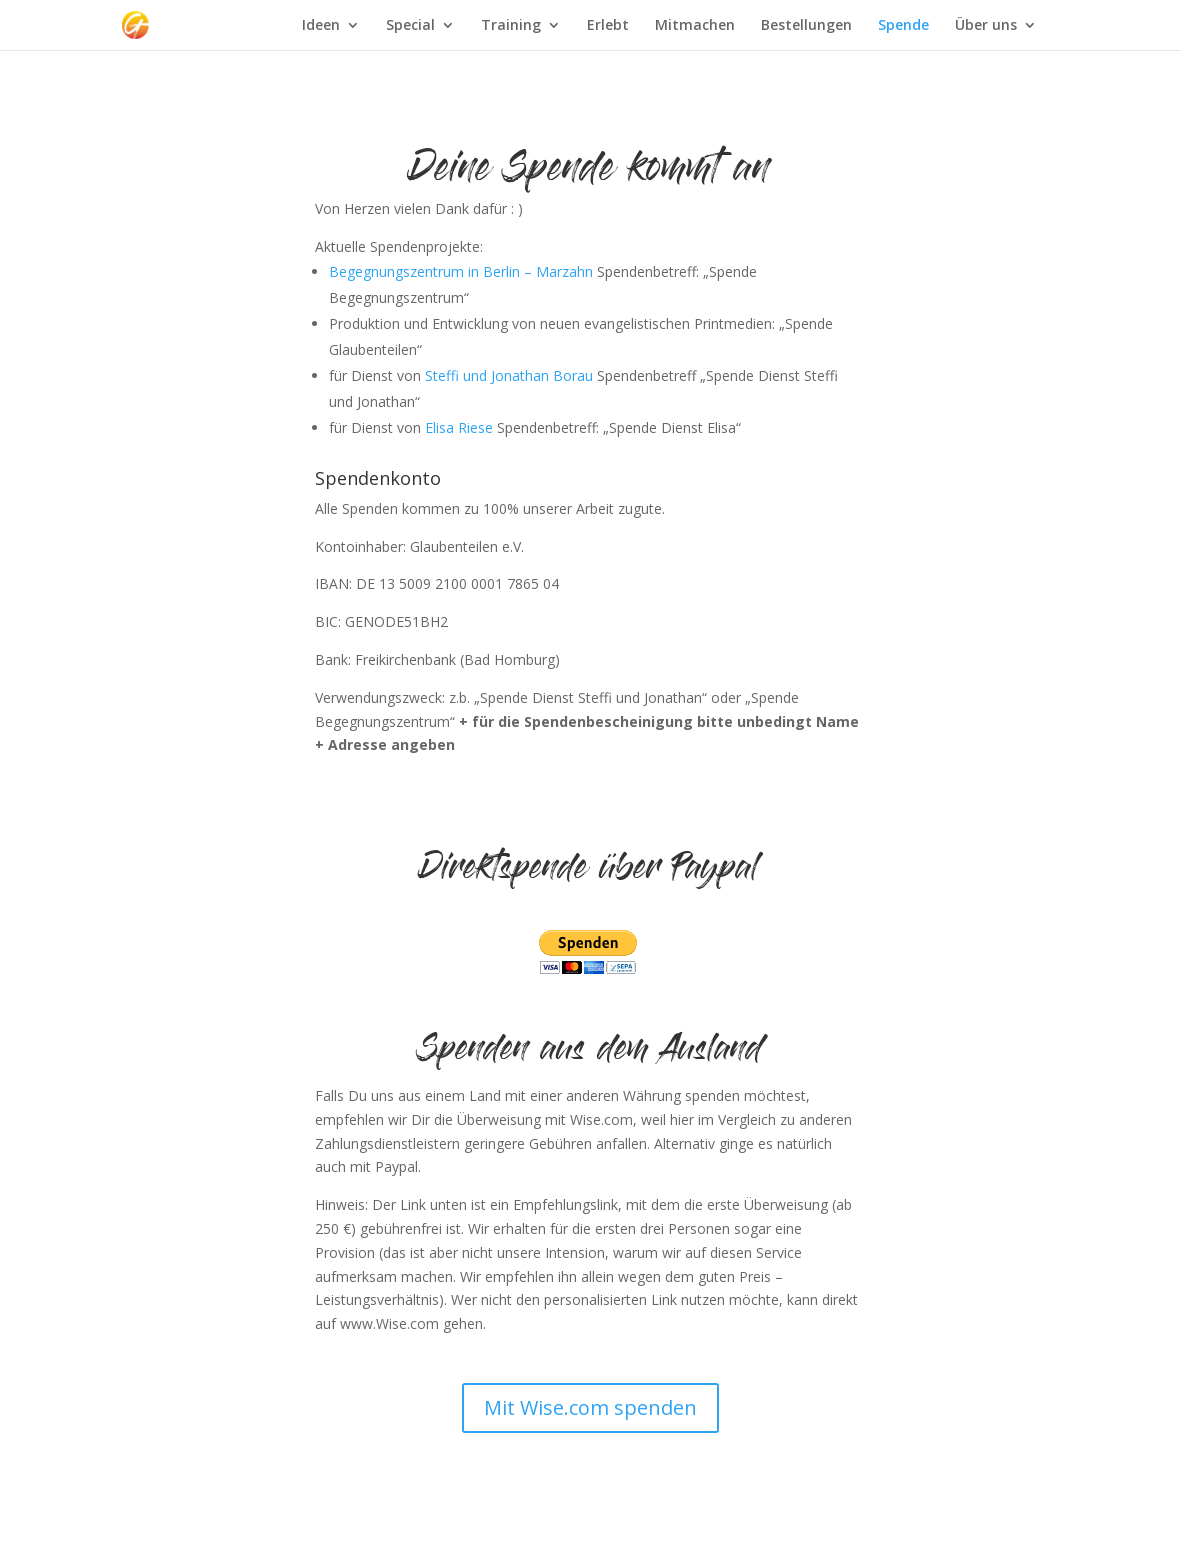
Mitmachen (695, 26)
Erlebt (608, 26)
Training (511, 26)
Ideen (321, 26)
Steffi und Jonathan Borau (507, 375)
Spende (903, 26)
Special (410, 26)
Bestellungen (806, 26)
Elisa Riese (459, 427)
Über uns (986, 26)
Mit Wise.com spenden (590, 1407)
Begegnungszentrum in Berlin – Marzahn (461, 271)
